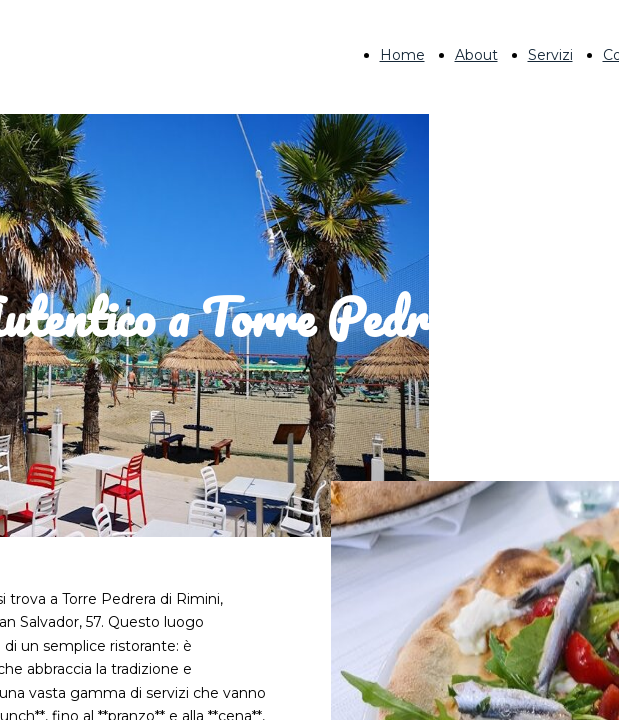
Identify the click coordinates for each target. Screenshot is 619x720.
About (476, 55)
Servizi (550, 55)
